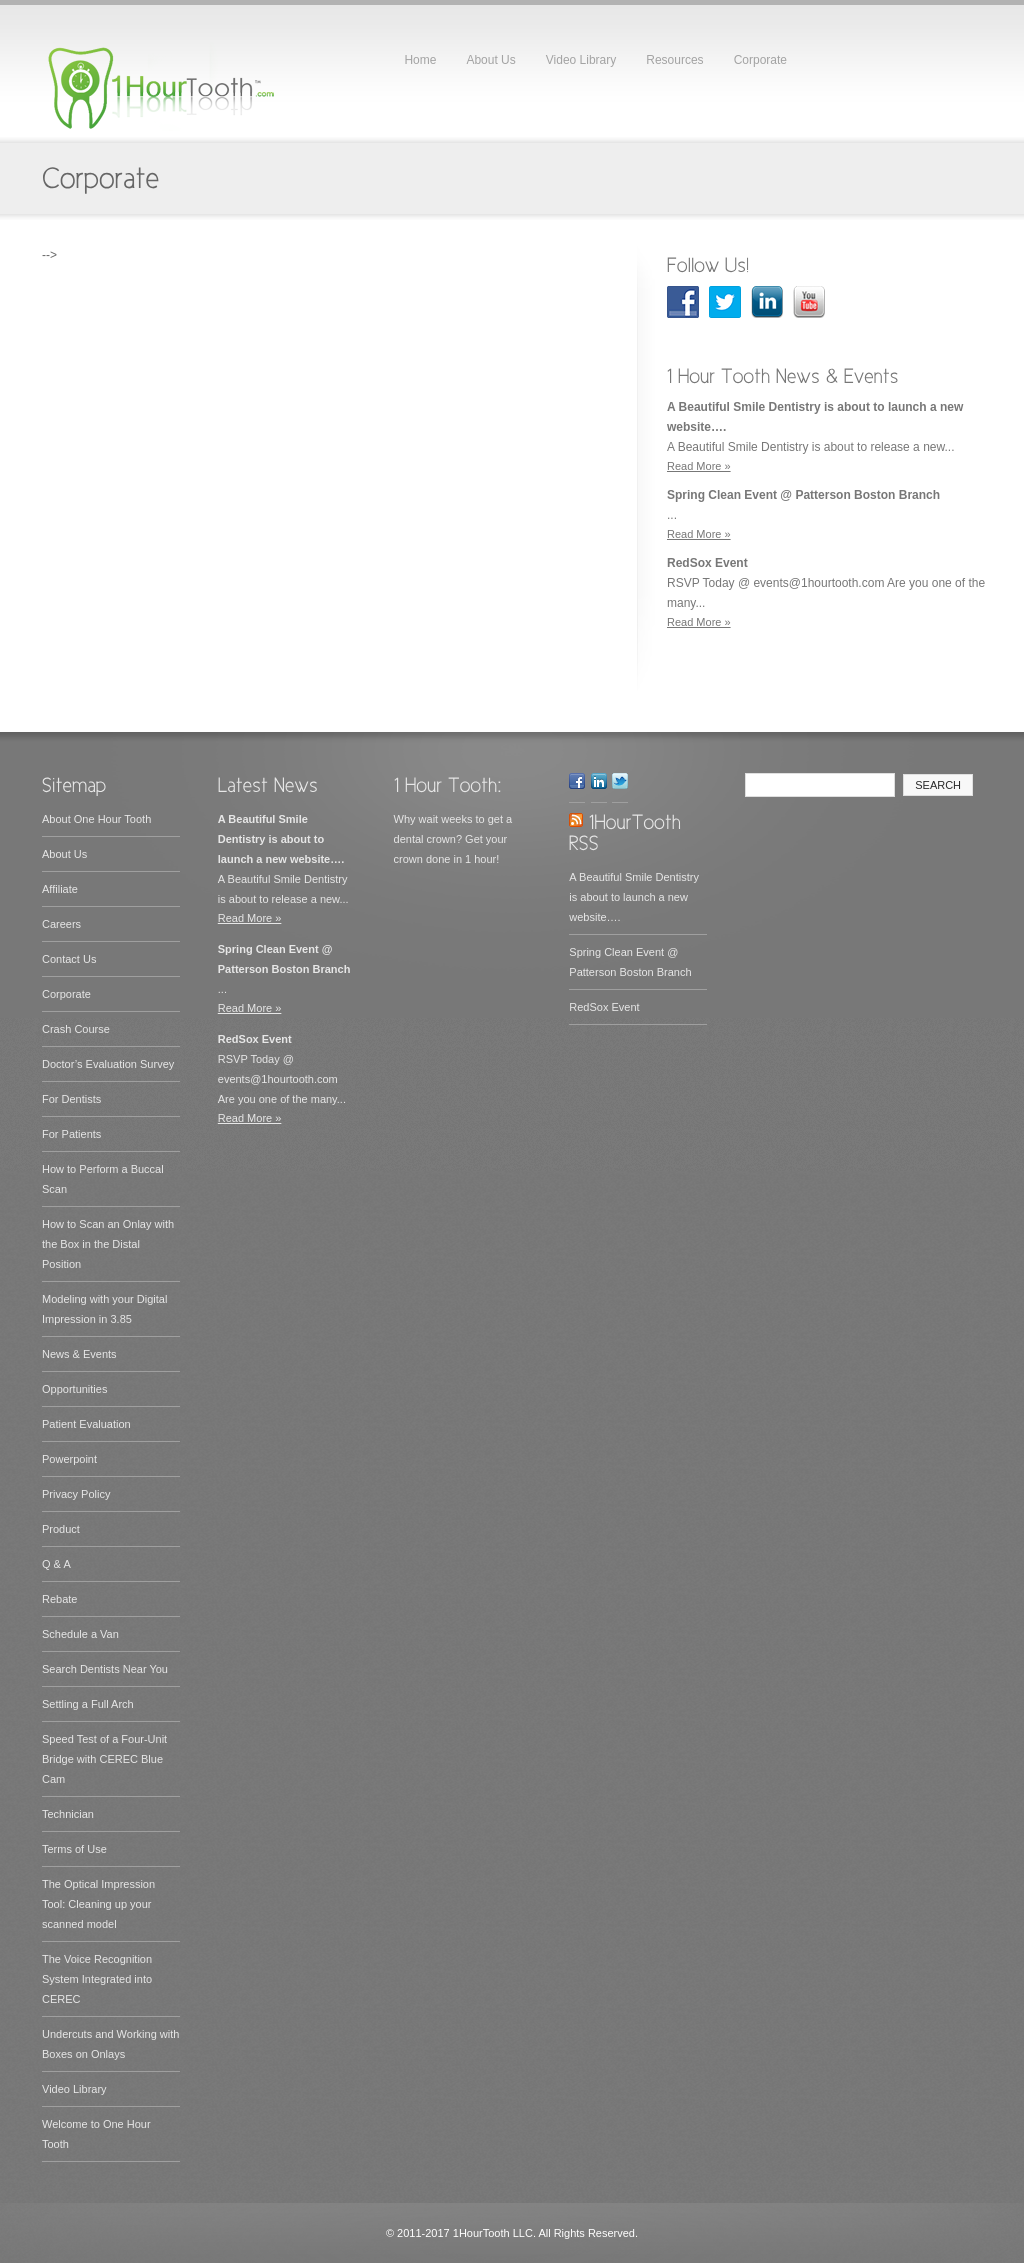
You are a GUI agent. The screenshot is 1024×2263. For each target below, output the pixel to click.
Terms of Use (74, 1849)
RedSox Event (604, 1007)
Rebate (59, 1599)
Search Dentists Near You (105, 1669)
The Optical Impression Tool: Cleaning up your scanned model (98, 1904)
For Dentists (71, 1099)
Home (420, 60)
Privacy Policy (76, 1494)
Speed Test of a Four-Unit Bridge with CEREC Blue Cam (104, 1759)
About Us (490, 60)
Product (61, 1529)
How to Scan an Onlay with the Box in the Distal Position (108, 1244)
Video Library (581, 60)
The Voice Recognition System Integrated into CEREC (97, 1979)
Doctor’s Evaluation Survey (108, 1064)
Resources (674, 60)
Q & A (56, 1564)
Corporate (760, 60)
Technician (68, 1814)
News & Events (79, 1354)
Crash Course (76, 1029)
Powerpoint (69, 1459)
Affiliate (60, 889)
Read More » (699, 466)
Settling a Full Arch (88, 1704)
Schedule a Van (80, 1634)
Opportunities (74, 1389)
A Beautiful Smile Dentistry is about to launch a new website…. (634, 897)
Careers (61, 924)
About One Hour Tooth (96, 819)
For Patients (71, 1134)
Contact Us (69, 959)
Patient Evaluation (86, 1424)
